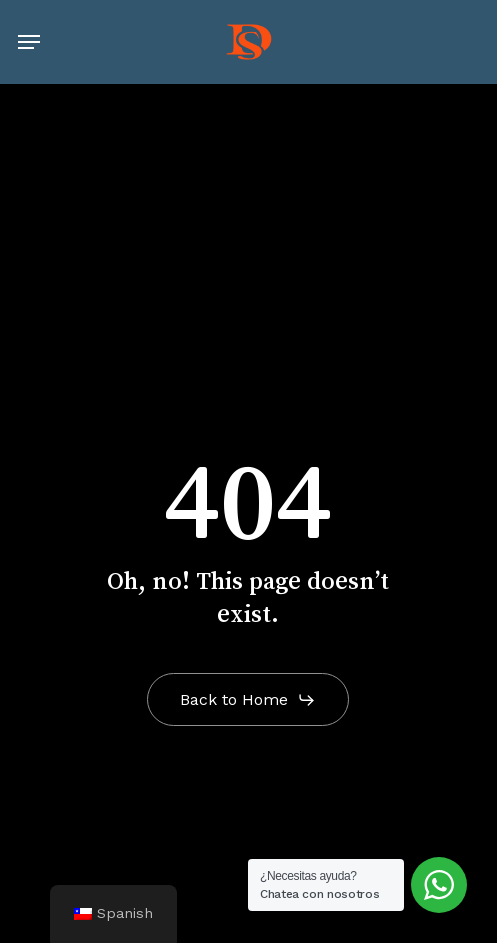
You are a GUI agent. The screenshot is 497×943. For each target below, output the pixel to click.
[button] (29, 42)
